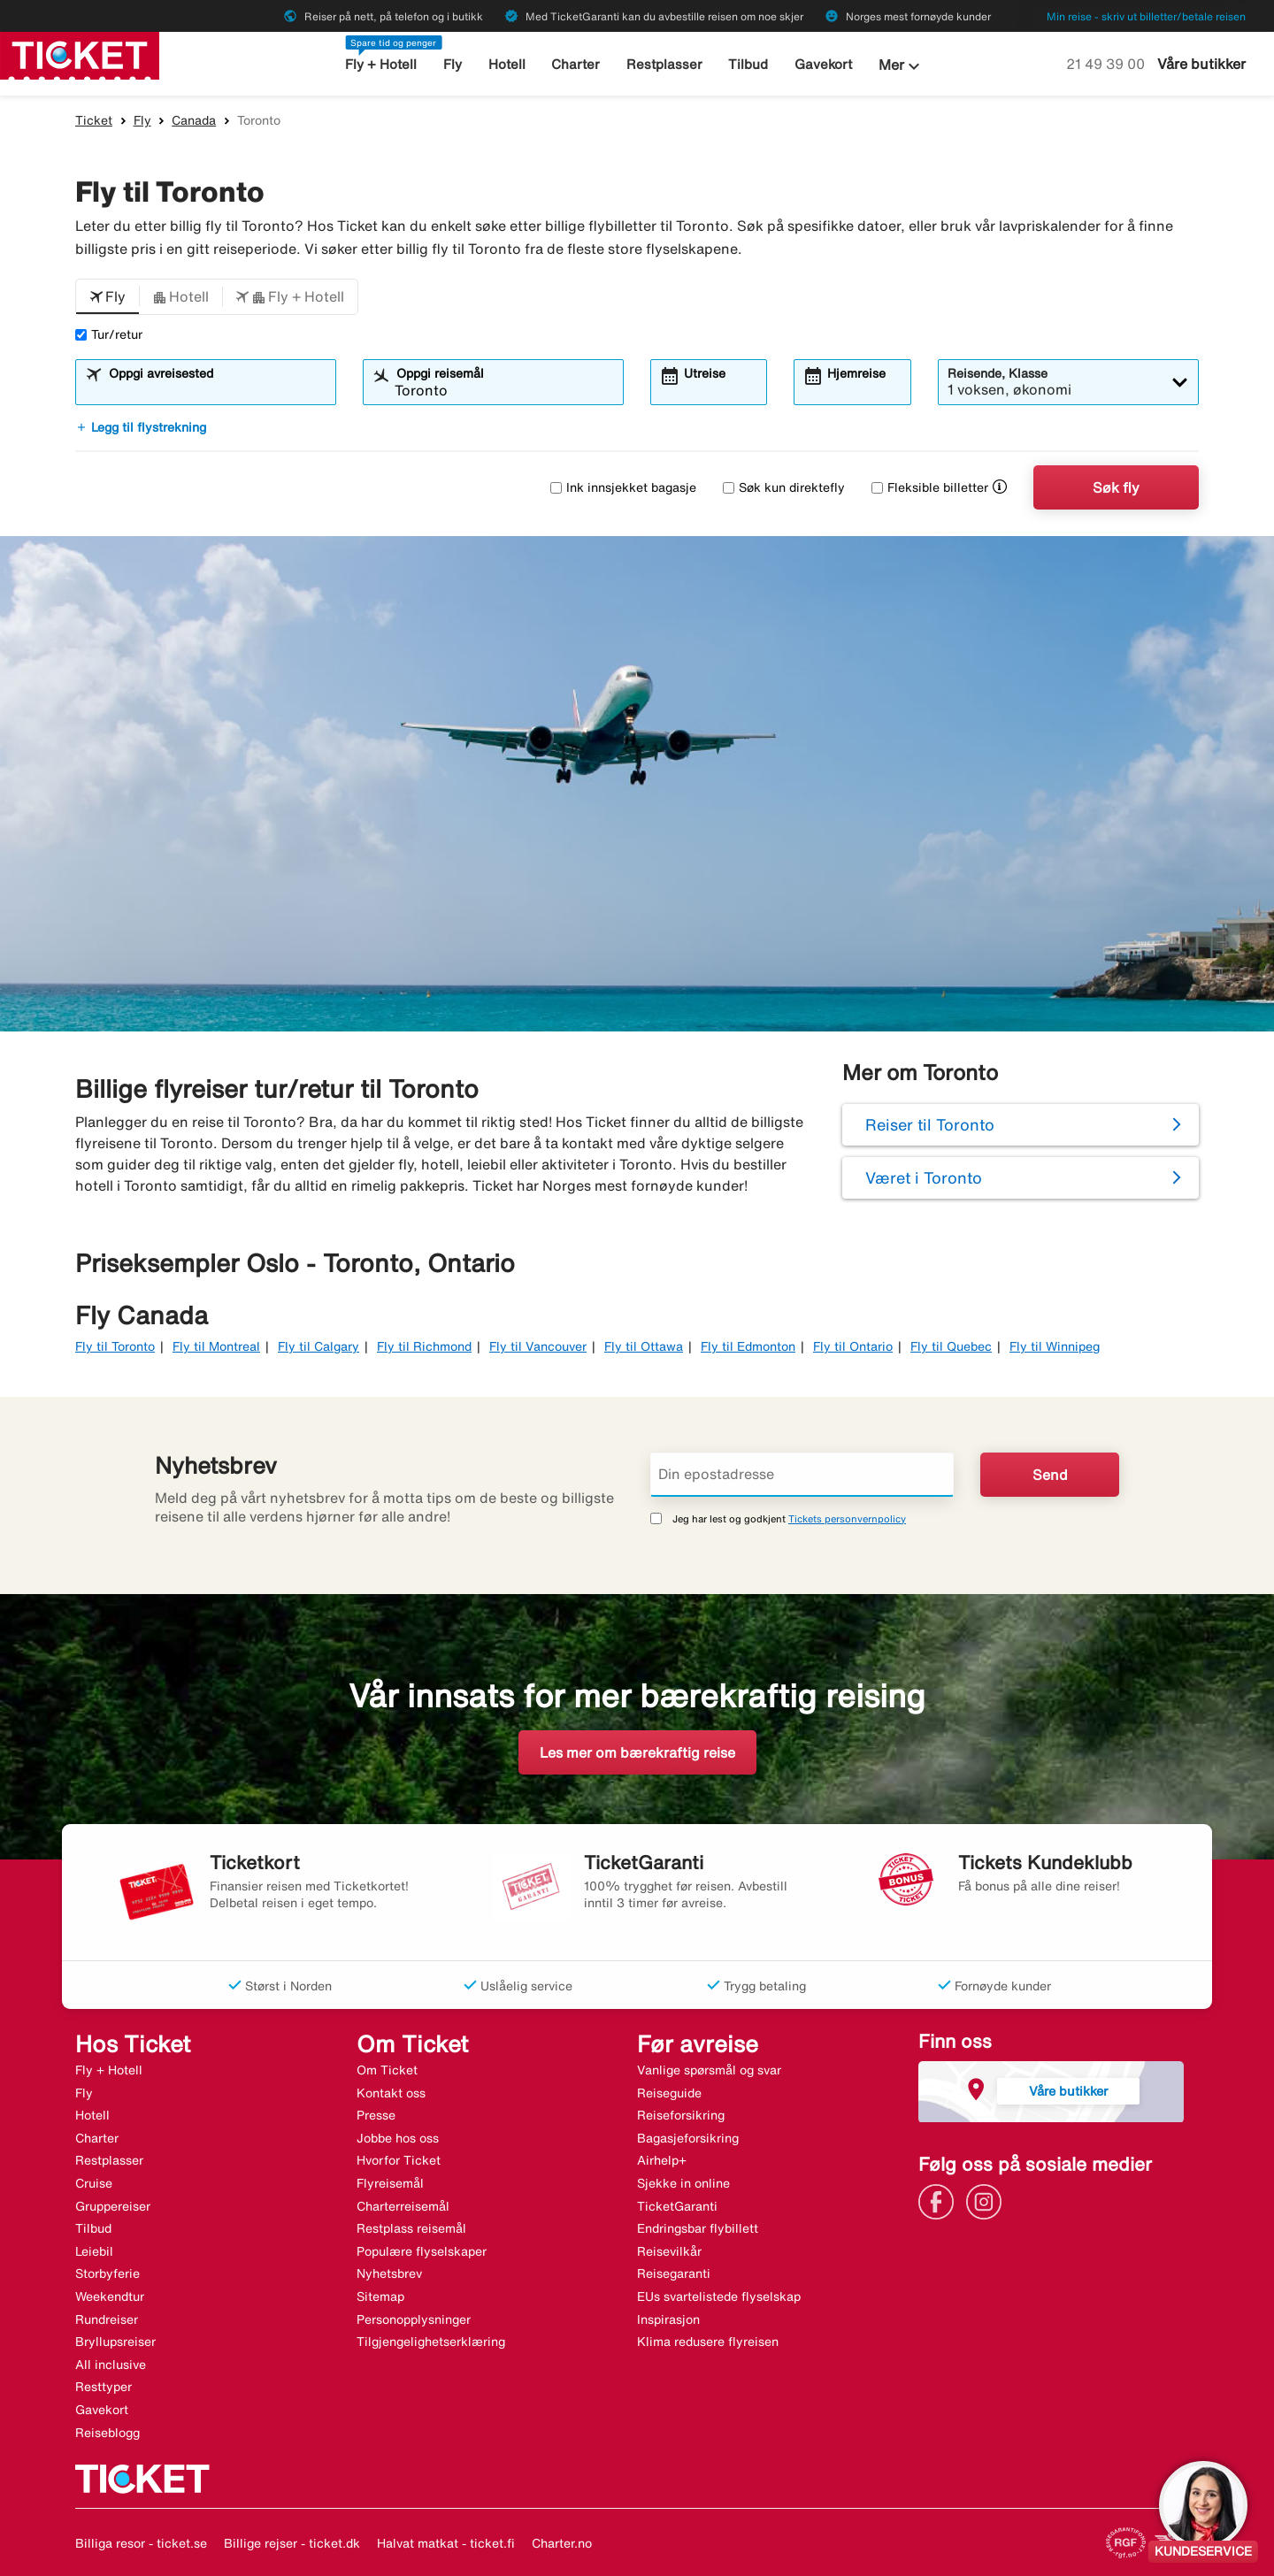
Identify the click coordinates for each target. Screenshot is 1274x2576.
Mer (902, 66)
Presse (376, 2115)
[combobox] (216, 390)
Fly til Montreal (216, 1346)
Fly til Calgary (318, 1346)
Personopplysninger (414, 2319)
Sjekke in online (683, 2183)
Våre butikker (1201, 64)
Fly (452, 64)
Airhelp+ (662, 2160)
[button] (107, 297)
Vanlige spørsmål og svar (709, 2070)
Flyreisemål (390, 2183)
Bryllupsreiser (115, 2341)
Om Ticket (387, 2070)
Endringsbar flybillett (697, 2228)
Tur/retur (108, 334)
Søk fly (1116, 487)
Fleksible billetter (929, 487)
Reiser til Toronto (929, 1124)
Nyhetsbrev (389, 2273)
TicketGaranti (677, 2206)
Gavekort (823, 64)
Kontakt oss (391, 2093)
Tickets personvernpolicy (847, 1518)
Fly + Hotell (381, 64)
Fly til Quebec (951, 1346)
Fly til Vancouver (538, 1346)
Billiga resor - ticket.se (141, 2543)
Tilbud (748, 64)
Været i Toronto (923, 1177)
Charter (575, 64)
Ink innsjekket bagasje (623, 487)
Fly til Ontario (853, 1346)
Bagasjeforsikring (688, 2138)
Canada (194, 120)
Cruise (93, 2183)
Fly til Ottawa (643, 1346)
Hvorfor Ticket (399, 2160)
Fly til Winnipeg (1054, 1346)
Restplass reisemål (411, 2228)
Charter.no (562, 2543)
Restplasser (664, 64)
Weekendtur (109, 2296)
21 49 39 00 (1107, 64)
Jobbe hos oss (398, 2138)
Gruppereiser (112, 2206)
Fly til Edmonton (748, 1346)
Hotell (507, 64)
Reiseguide (669, 2093)
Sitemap (380, 2296)
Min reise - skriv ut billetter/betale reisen (1146, 16)
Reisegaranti (673, 2273)
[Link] (940, 2200)
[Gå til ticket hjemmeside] (79, 54)
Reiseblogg (107, 2432)
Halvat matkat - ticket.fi (446, 2543)
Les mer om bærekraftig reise (637, 1752)
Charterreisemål (403, 2206)
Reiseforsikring (681, 2115)
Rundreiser (106, 2319)
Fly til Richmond (424, 1346)
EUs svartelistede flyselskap (719, 2296)
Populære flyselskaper (422, 2251)
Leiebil (94, 2251)
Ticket (93, 120)
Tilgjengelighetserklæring (431, 2341)
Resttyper (103, 2386)
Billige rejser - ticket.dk (292, 2543)
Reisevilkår (669, 2251)
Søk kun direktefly (784, 487)
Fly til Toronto (115, 1346)
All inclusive (110, 2364)
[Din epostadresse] (802, 1475)
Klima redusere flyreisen (708, 2341)
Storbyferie (107, 2273)
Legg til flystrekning (140, 427)
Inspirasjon (668, 2319)
